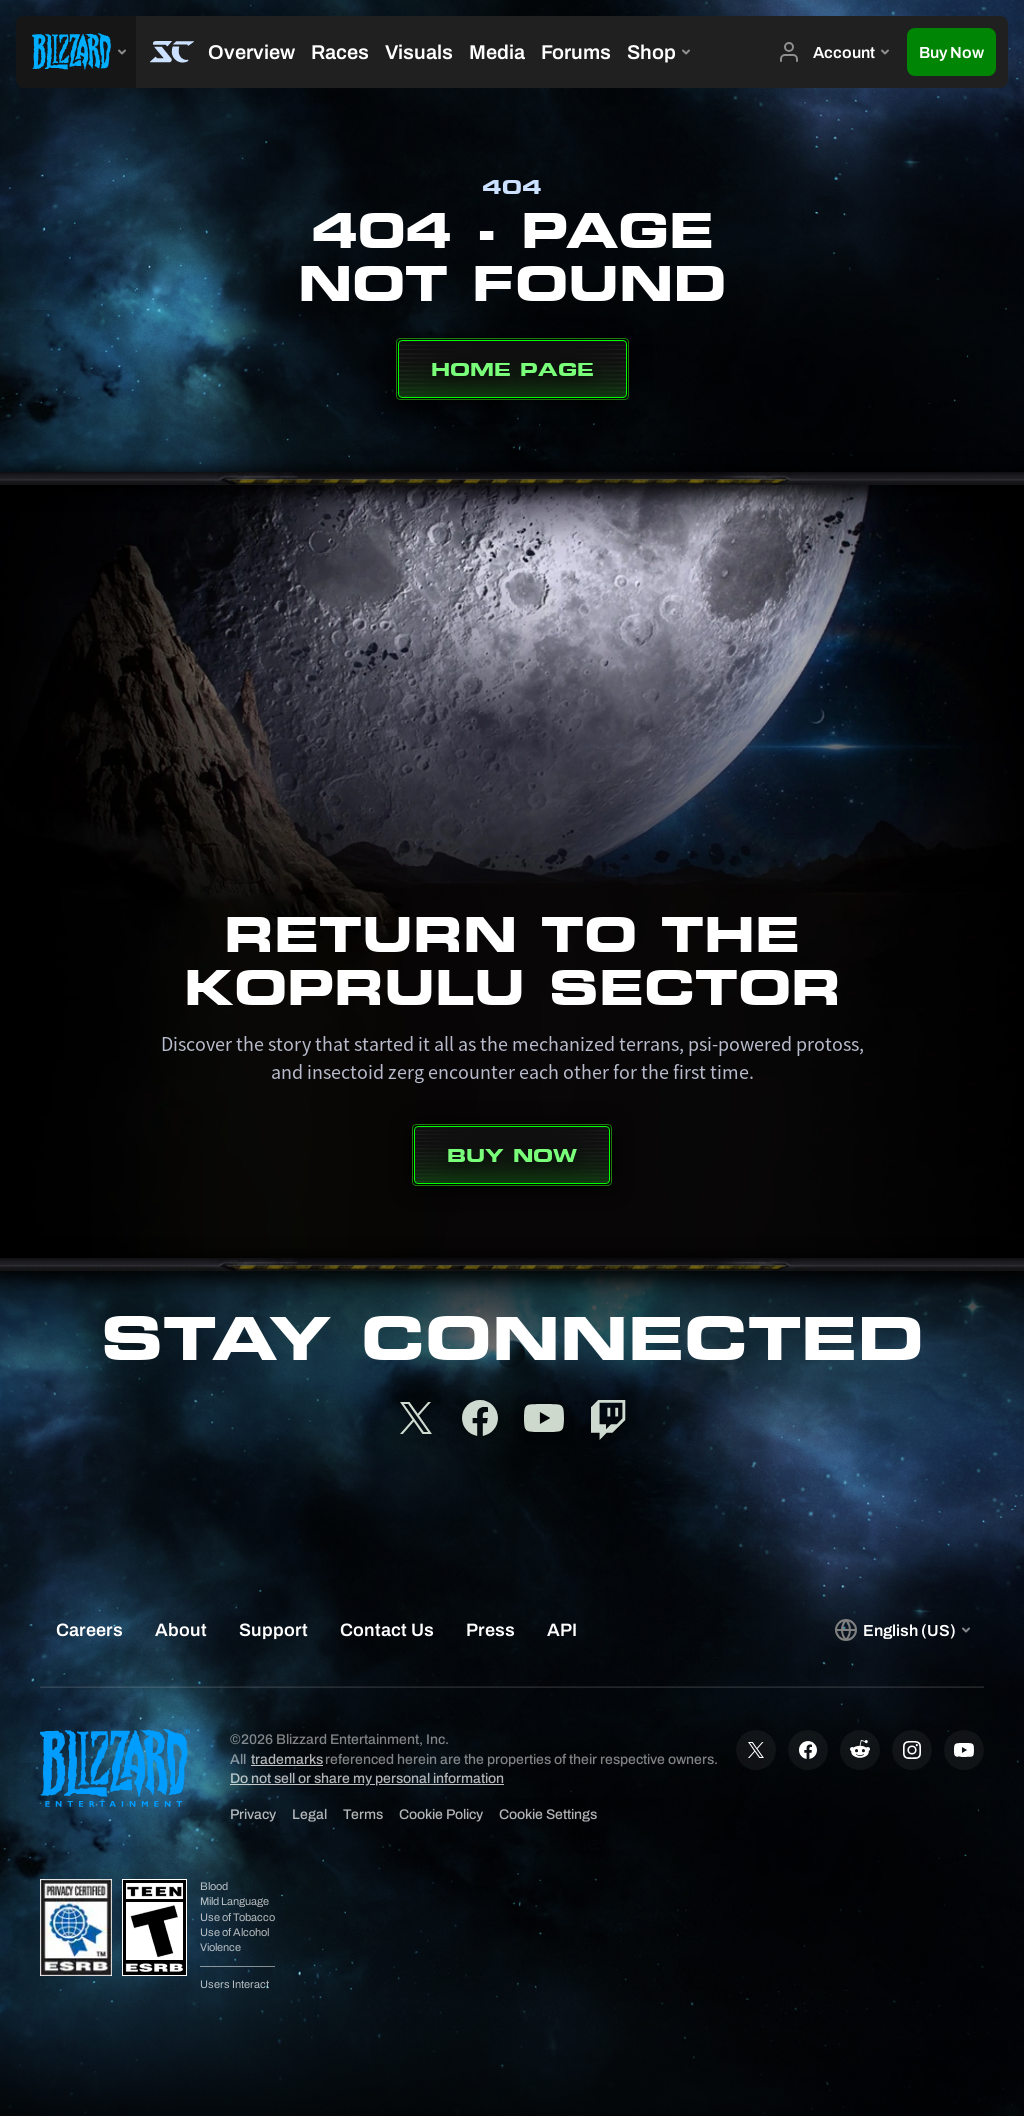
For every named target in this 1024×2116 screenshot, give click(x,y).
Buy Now (512, 1155)
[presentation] (76, 52)
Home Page (512, 369)
